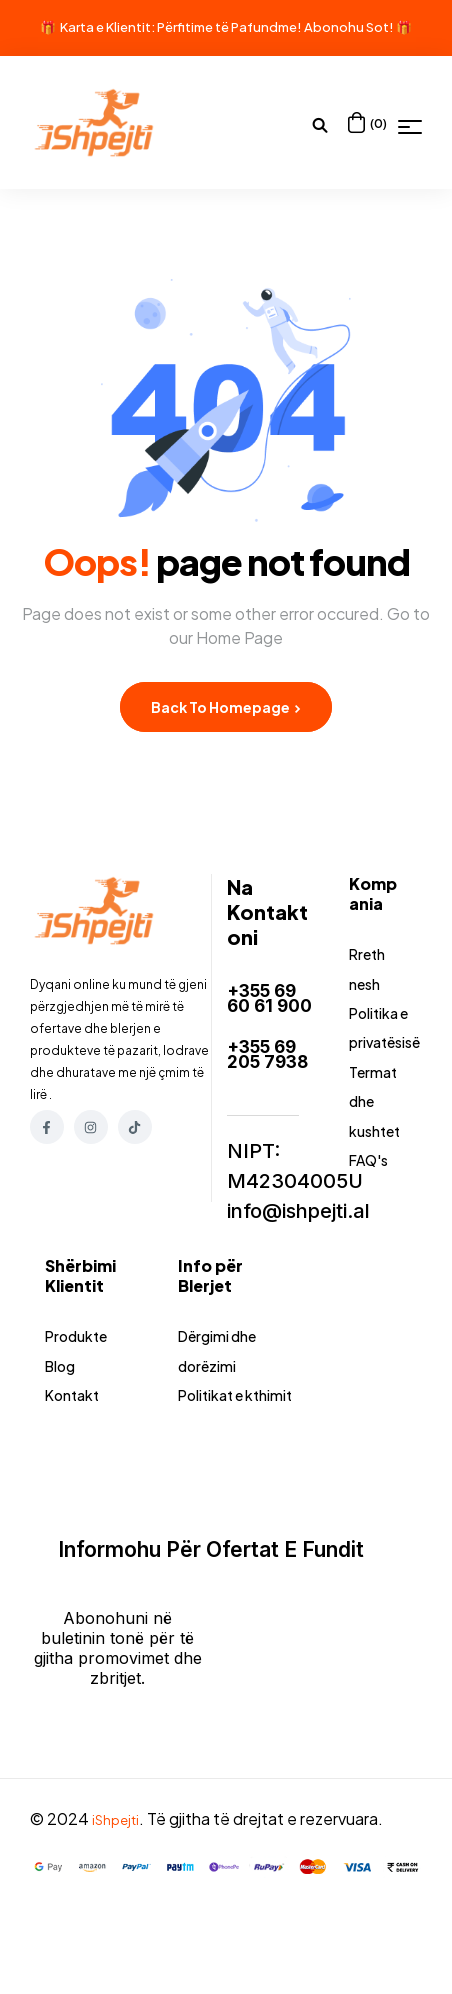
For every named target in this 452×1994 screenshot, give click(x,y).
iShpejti (120, 1894)
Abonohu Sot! (349, 27)
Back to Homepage (226, 707)
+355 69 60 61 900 (267, 1004)
